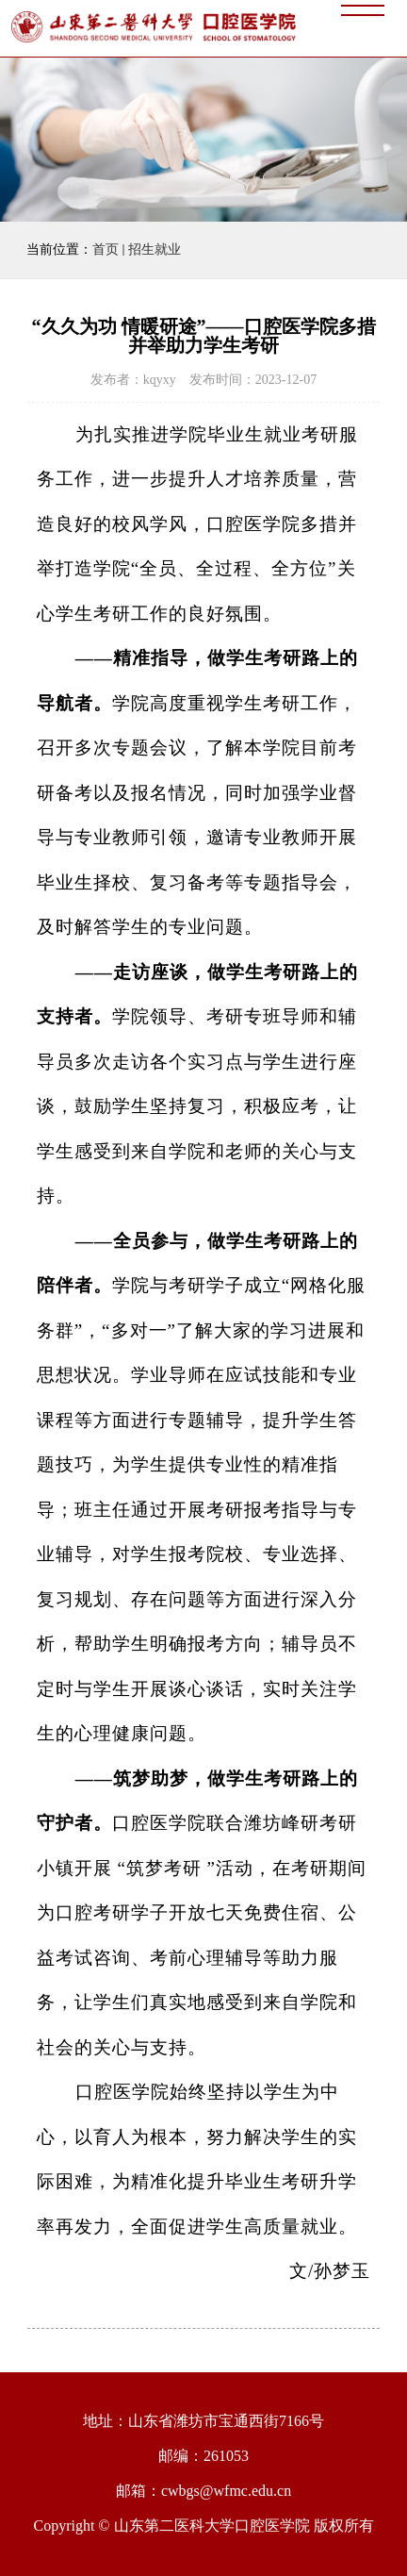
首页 (105, 249)
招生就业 (154, 249)
